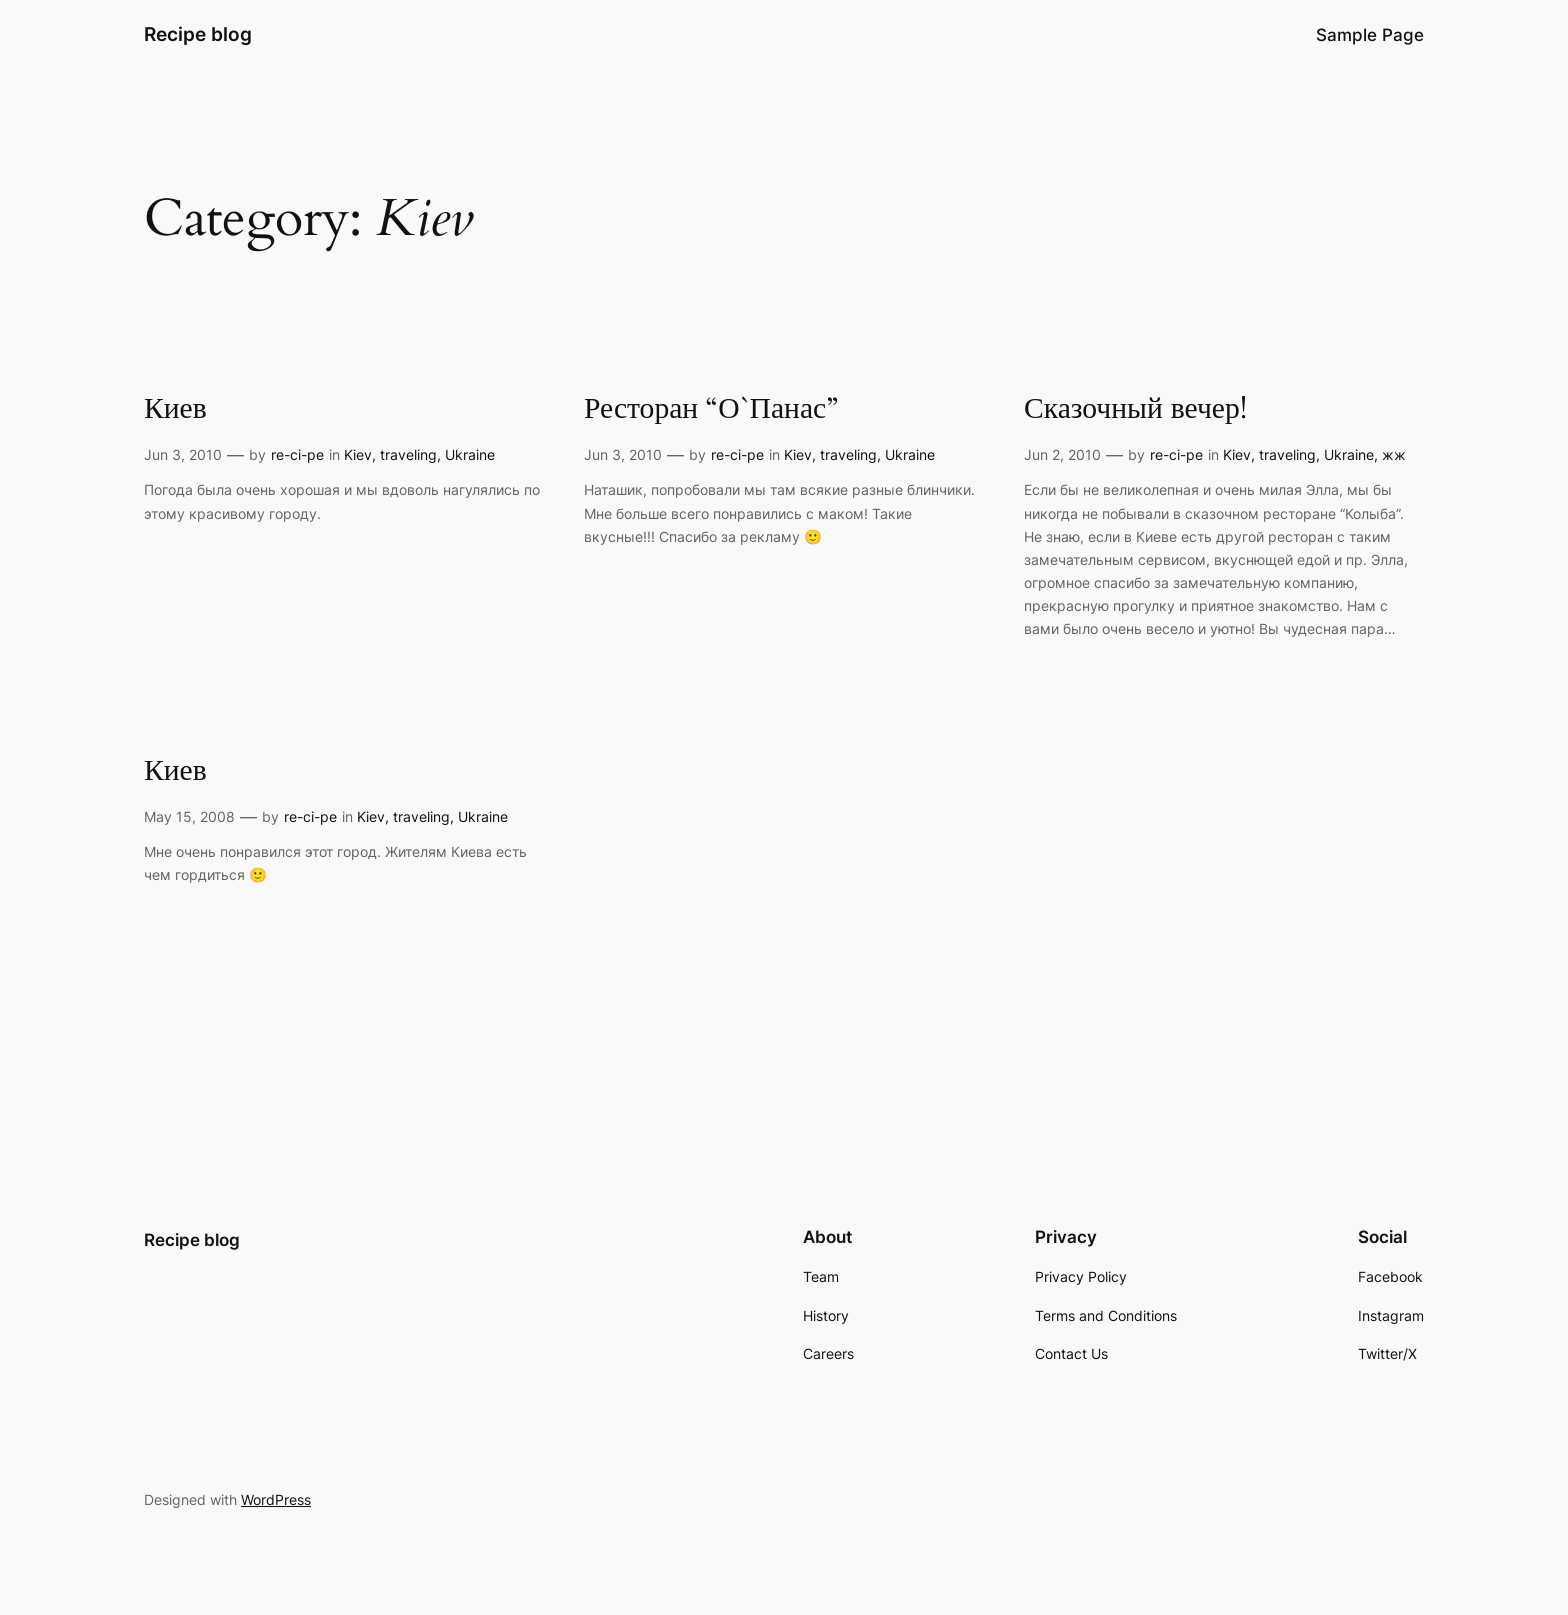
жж (1394, 454)
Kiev (358, 454)
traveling (408, 454)
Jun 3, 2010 (183, 454)
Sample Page (1370, 35)
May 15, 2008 (189, 816)
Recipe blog (198, 34)
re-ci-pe (297, 454)
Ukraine (470, 454)
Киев (175, 410)
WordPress (276, 1499)
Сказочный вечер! (1135, 410)
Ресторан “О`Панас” (711, 410)
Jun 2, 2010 (1062, 454)
